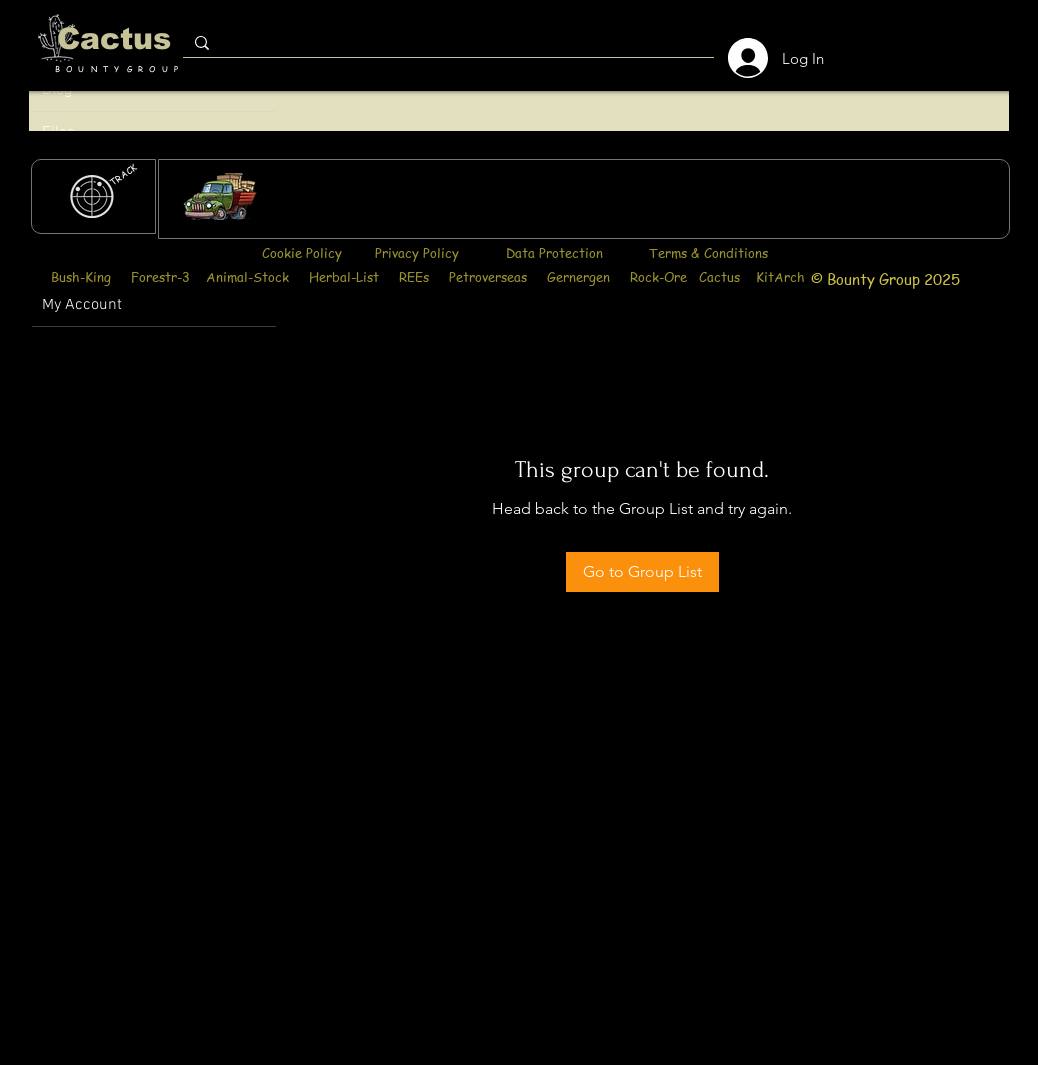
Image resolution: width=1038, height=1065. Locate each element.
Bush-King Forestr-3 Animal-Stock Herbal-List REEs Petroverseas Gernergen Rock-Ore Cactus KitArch (428, 276)
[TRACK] (123, 174)
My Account (82, 305)
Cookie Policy (302, 252)
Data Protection (554, 252)
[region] (584, 199)
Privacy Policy (417, 252)
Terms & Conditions (708, 252)
